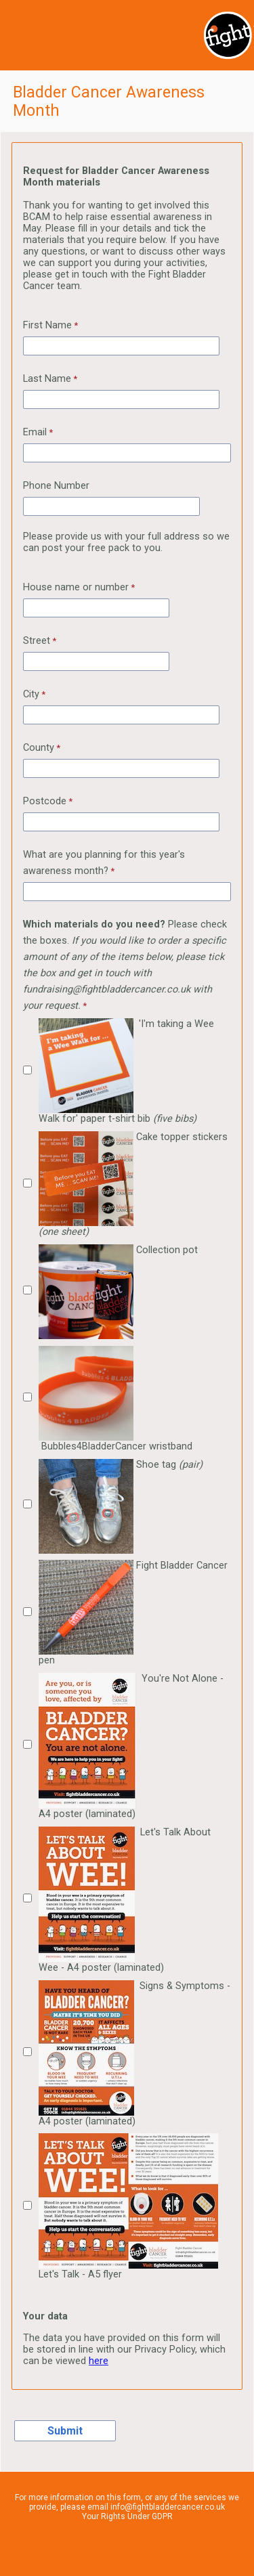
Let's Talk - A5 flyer (130, 2206)
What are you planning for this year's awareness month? (104, 863)
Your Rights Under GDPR (127, 2516)
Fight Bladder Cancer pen (133, 1613)
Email (35, 432)
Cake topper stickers (133, 1184)
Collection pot (118, 1291)
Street (36, 641)
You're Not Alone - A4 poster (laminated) (131, 1746)
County (38, 748)
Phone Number (56, 486)
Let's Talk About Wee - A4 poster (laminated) (125, 1900)
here (98, 2361)
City (31, 694)
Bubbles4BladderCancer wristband (115, 1399)
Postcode (44, 801)
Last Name (47, 379)
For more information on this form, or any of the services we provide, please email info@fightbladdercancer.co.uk (127, 2502)
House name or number (76, 587)
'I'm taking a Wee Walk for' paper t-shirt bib (126, 1071)
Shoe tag (121, 1506)
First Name (47, 325)
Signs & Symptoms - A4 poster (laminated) (134, 2053)
